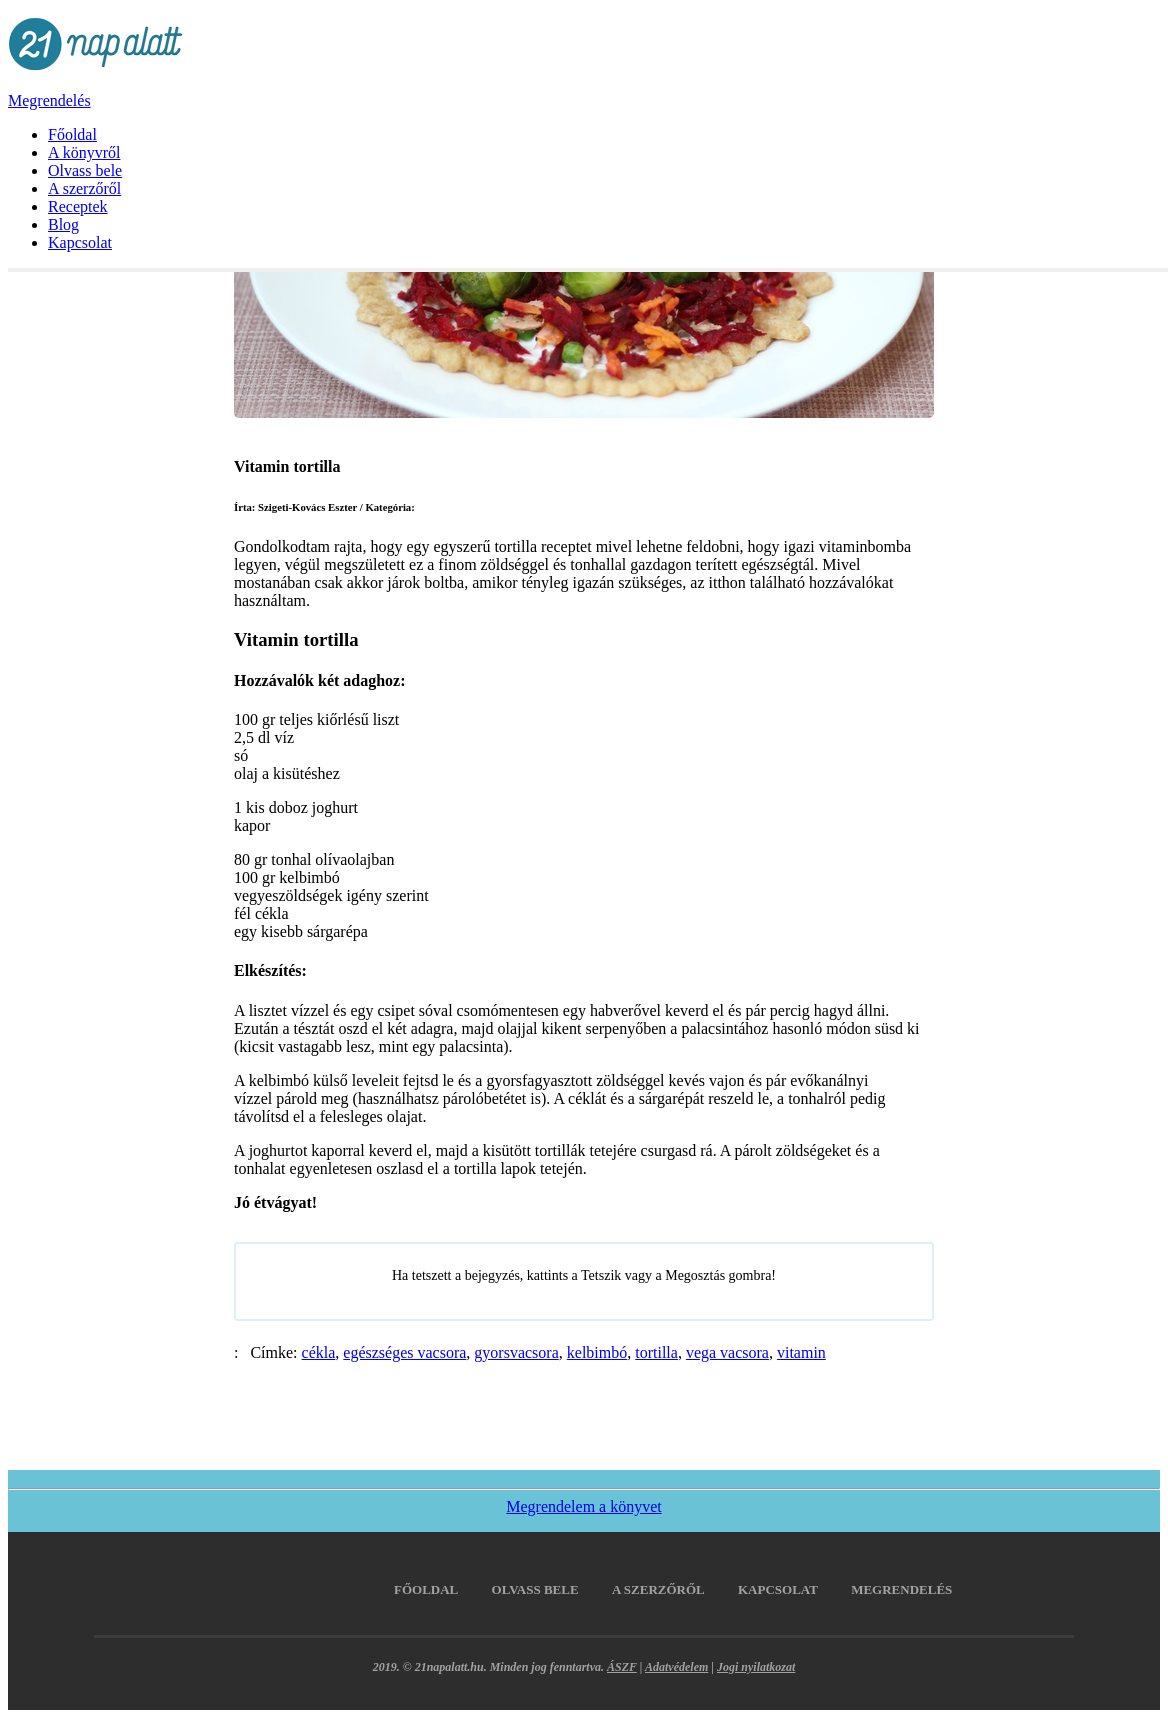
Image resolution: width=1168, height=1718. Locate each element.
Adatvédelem (676, 1667)
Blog (63, 224)
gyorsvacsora (516, 1352)
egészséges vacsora (404, 1352)
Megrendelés (49, 100)
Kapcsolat (80, 242)
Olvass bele (85, 170)
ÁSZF (622, 1667)
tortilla (656, 1352)
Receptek (78, 206)
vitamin (801, 1352)
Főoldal (72, 134)
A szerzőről (84, 188)
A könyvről (84, 152)
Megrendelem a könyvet (584, 1506)
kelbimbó (597, 1352)
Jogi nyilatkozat (756, 1667)
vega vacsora (727, 1352)
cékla (319, 1352)
